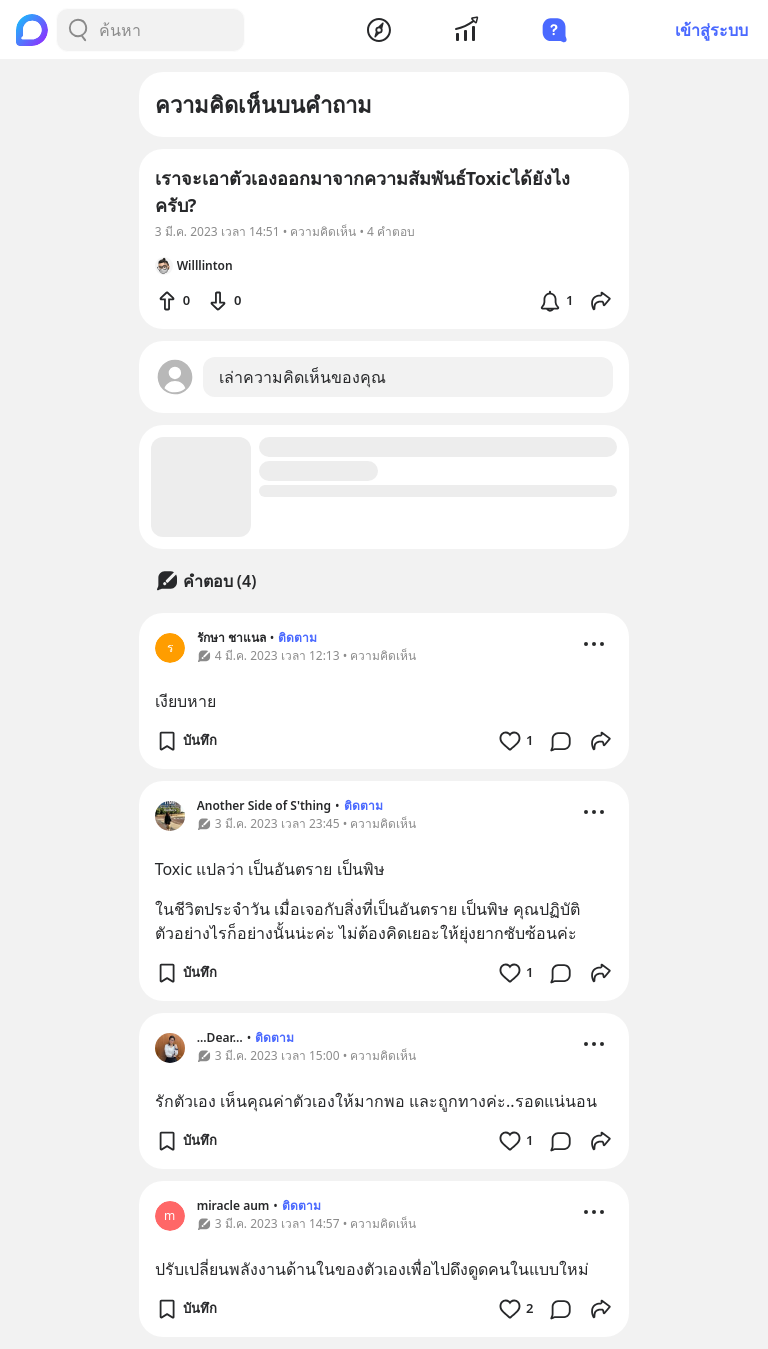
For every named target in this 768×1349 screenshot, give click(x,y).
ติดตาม (297, 637)
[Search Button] (78, 30)
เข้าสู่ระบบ (711, 30)
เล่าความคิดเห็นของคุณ (302, 377)
